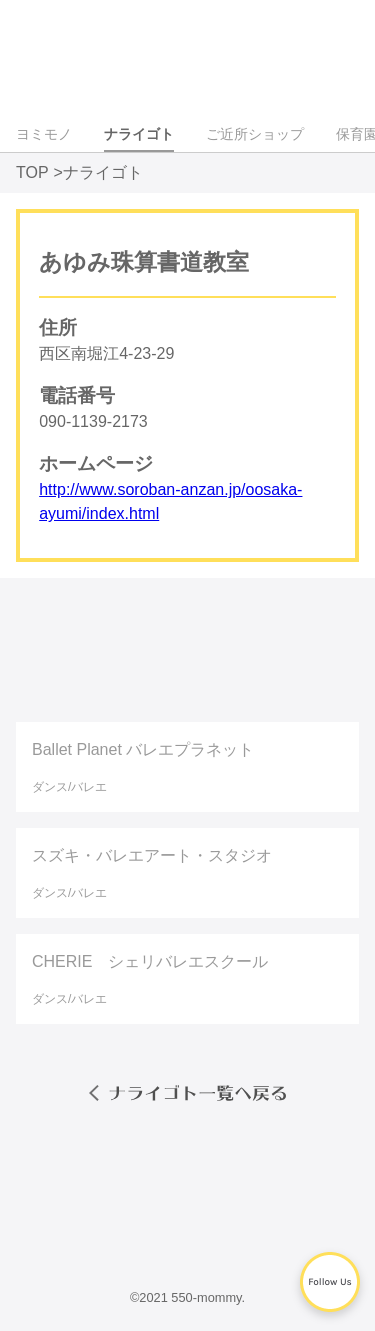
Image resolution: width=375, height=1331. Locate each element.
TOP (32, 172)
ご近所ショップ (255, 134)
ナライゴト (139, 134)
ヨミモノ (44, 134)
